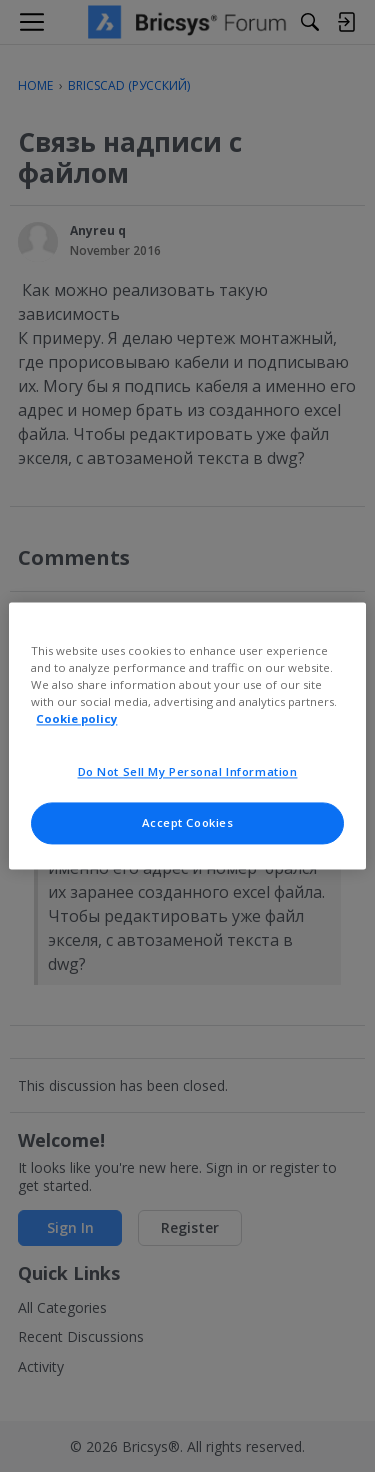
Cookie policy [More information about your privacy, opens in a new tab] (76, 719)
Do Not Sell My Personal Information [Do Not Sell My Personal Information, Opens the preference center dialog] (188, 772)
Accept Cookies (188, 823)
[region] (187, 735)
